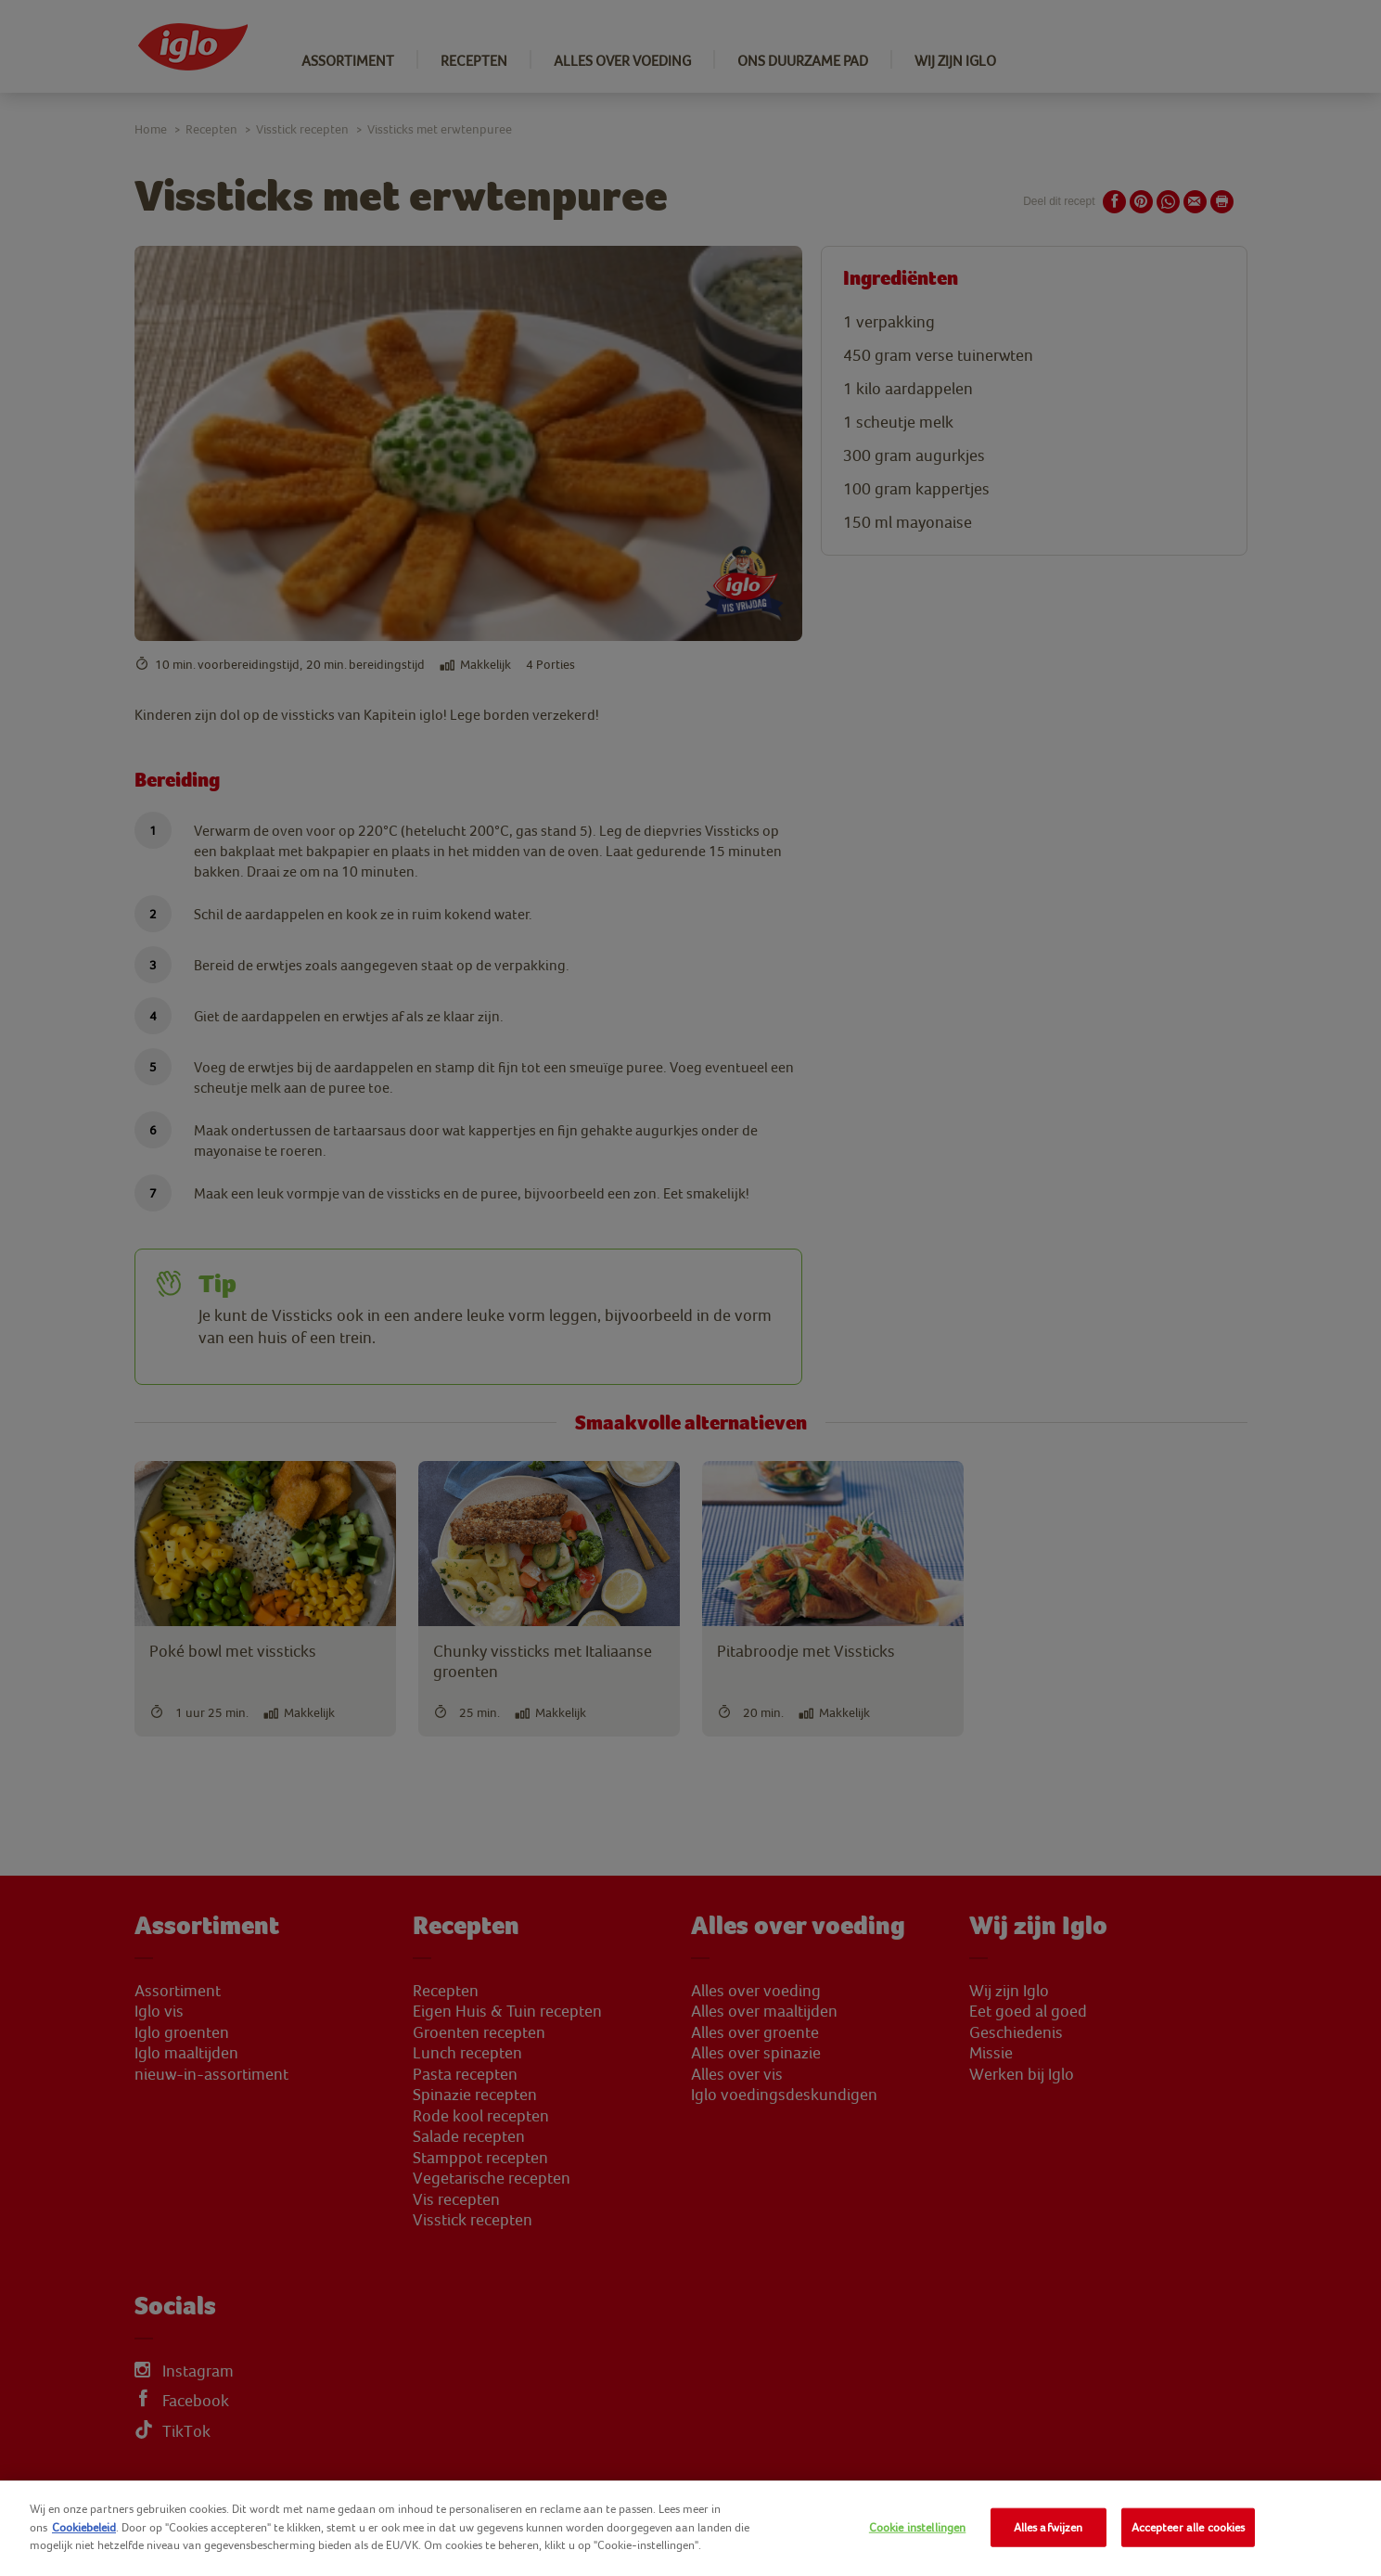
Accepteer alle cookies (1189, 2527)
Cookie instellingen (917, 2527)
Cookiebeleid (84, 2527)
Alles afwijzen (1048, 2527)
